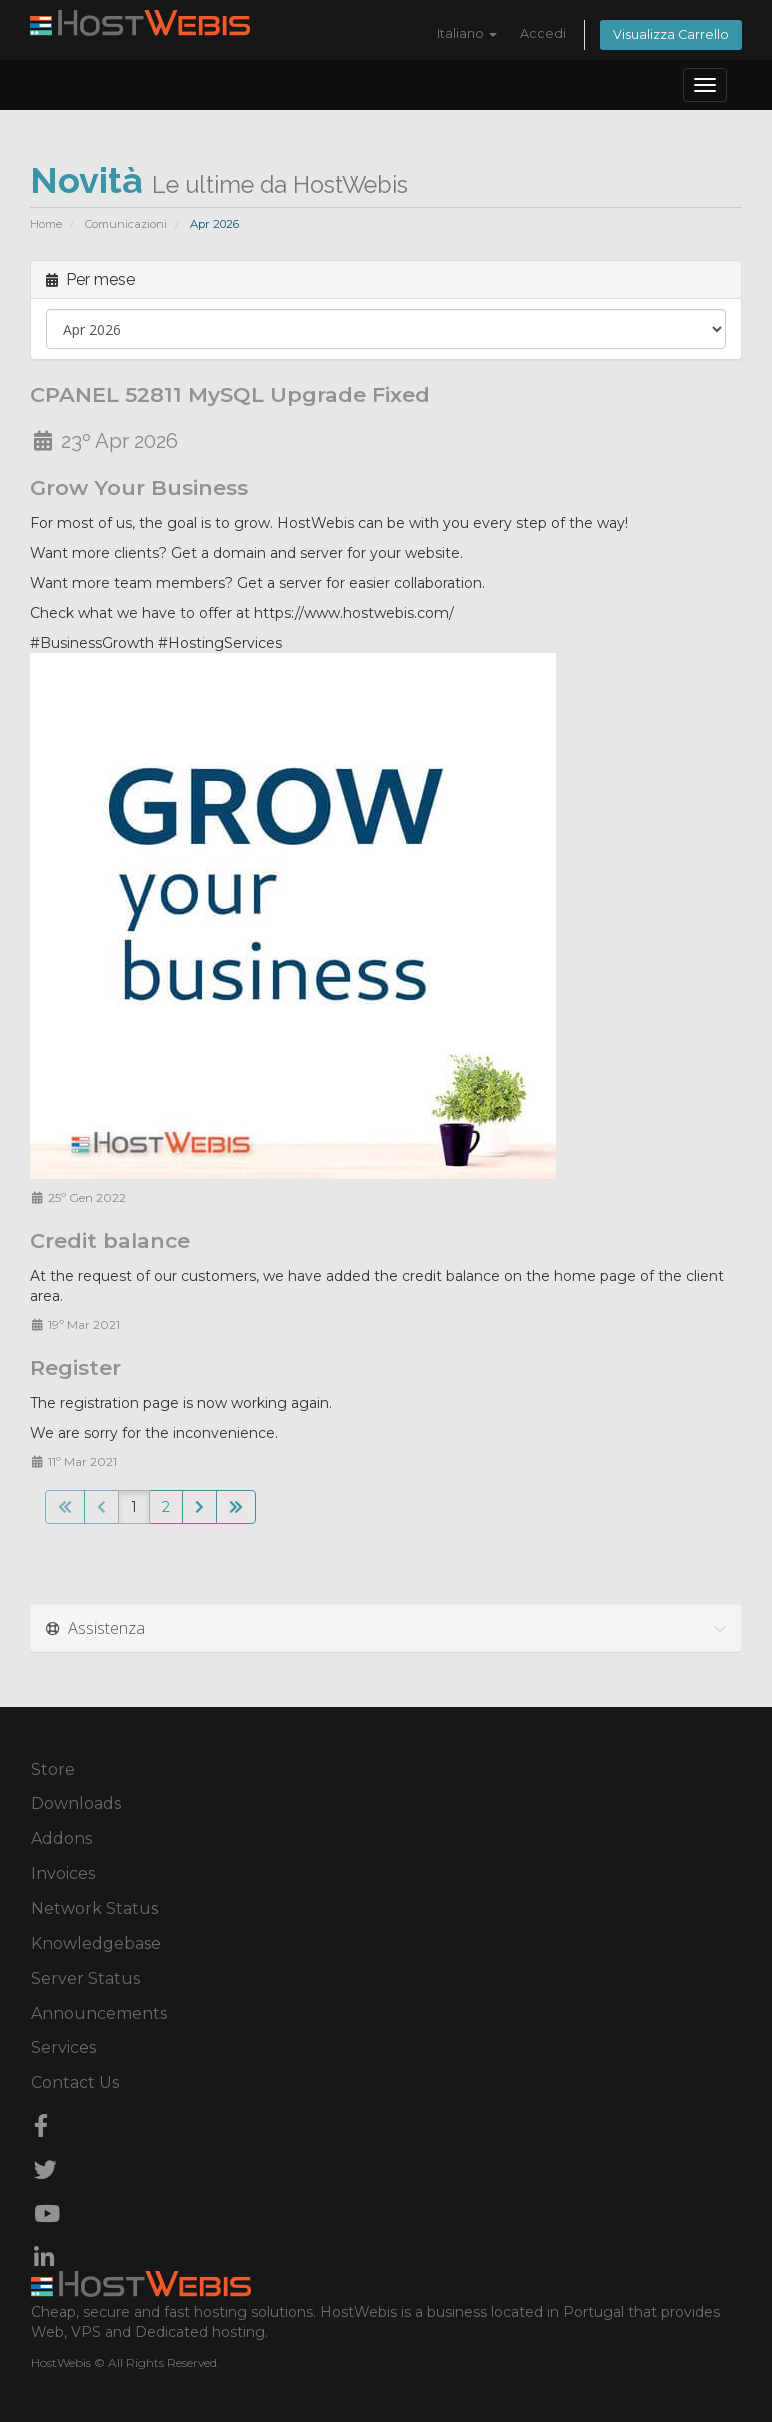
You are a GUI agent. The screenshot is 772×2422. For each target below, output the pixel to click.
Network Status (94, 1908)
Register (75, 1367)
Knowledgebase (96, 1943)
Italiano (467, 33)
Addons (61, 1838)
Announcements (99, 2013)
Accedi (543, 33)
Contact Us (75, 2082)
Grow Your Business (139, 487)
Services (63, 2047)
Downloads (76, 1803)
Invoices (63, 1873)
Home (46, 224)
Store (53, 1769)
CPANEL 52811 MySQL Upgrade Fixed (230, 394)
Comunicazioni (126, 224)
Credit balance (110, 1240)
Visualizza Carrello (671, 34)
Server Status (85, 1978)
